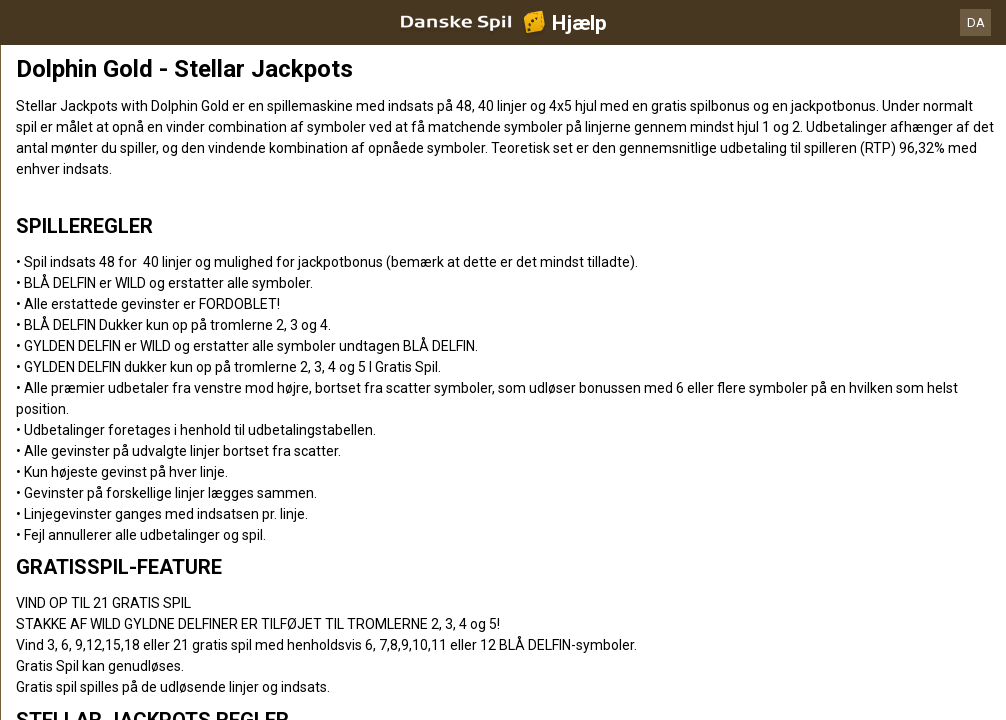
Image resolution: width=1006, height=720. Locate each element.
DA (976, 22)
